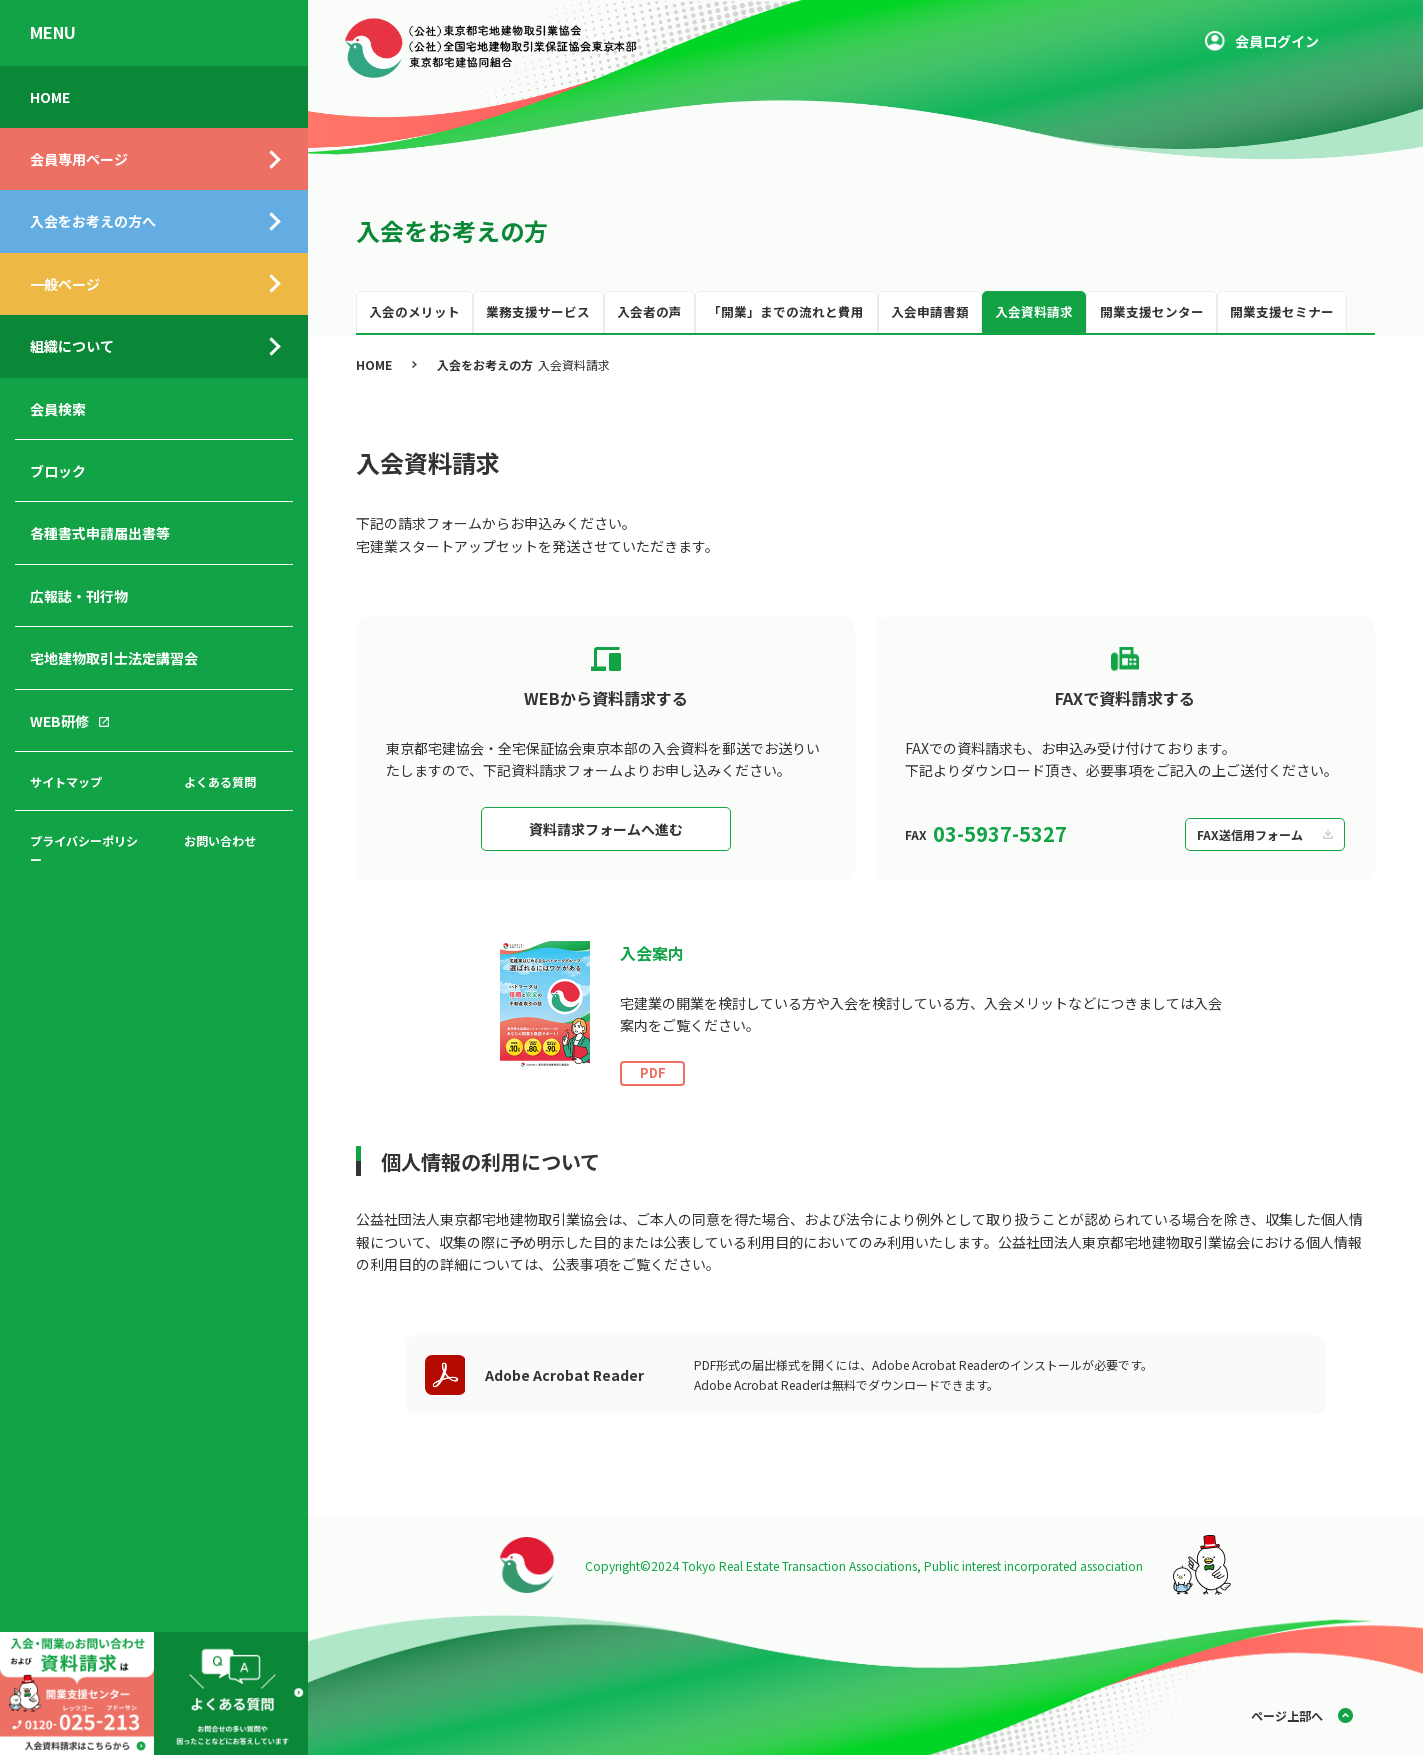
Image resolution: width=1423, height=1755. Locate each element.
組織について (72, 346)
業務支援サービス (538, 311)
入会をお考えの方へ (93, 221)
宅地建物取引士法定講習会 (114, 658)
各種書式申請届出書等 (100, 533)
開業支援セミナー (1282, 311)
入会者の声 (649, 311)
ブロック (58, 471)
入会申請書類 (930, 311)
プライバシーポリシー (84, 850)
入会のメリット (414, 311)
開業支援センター (1152, 311)
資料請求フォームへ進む (606, 829)
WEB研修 (59, 721)
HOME (50, 97)
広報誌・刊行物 (79, 596)
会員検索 (58, 409)
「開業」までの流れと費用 (786, 311)
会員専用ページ (79, 159)
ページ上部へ (1287, 1715)
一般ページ (65, 284)
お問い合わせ (220, 840)
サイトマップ (66, 781)
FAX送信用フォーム (1250, 834)
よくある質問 (220, 781)
